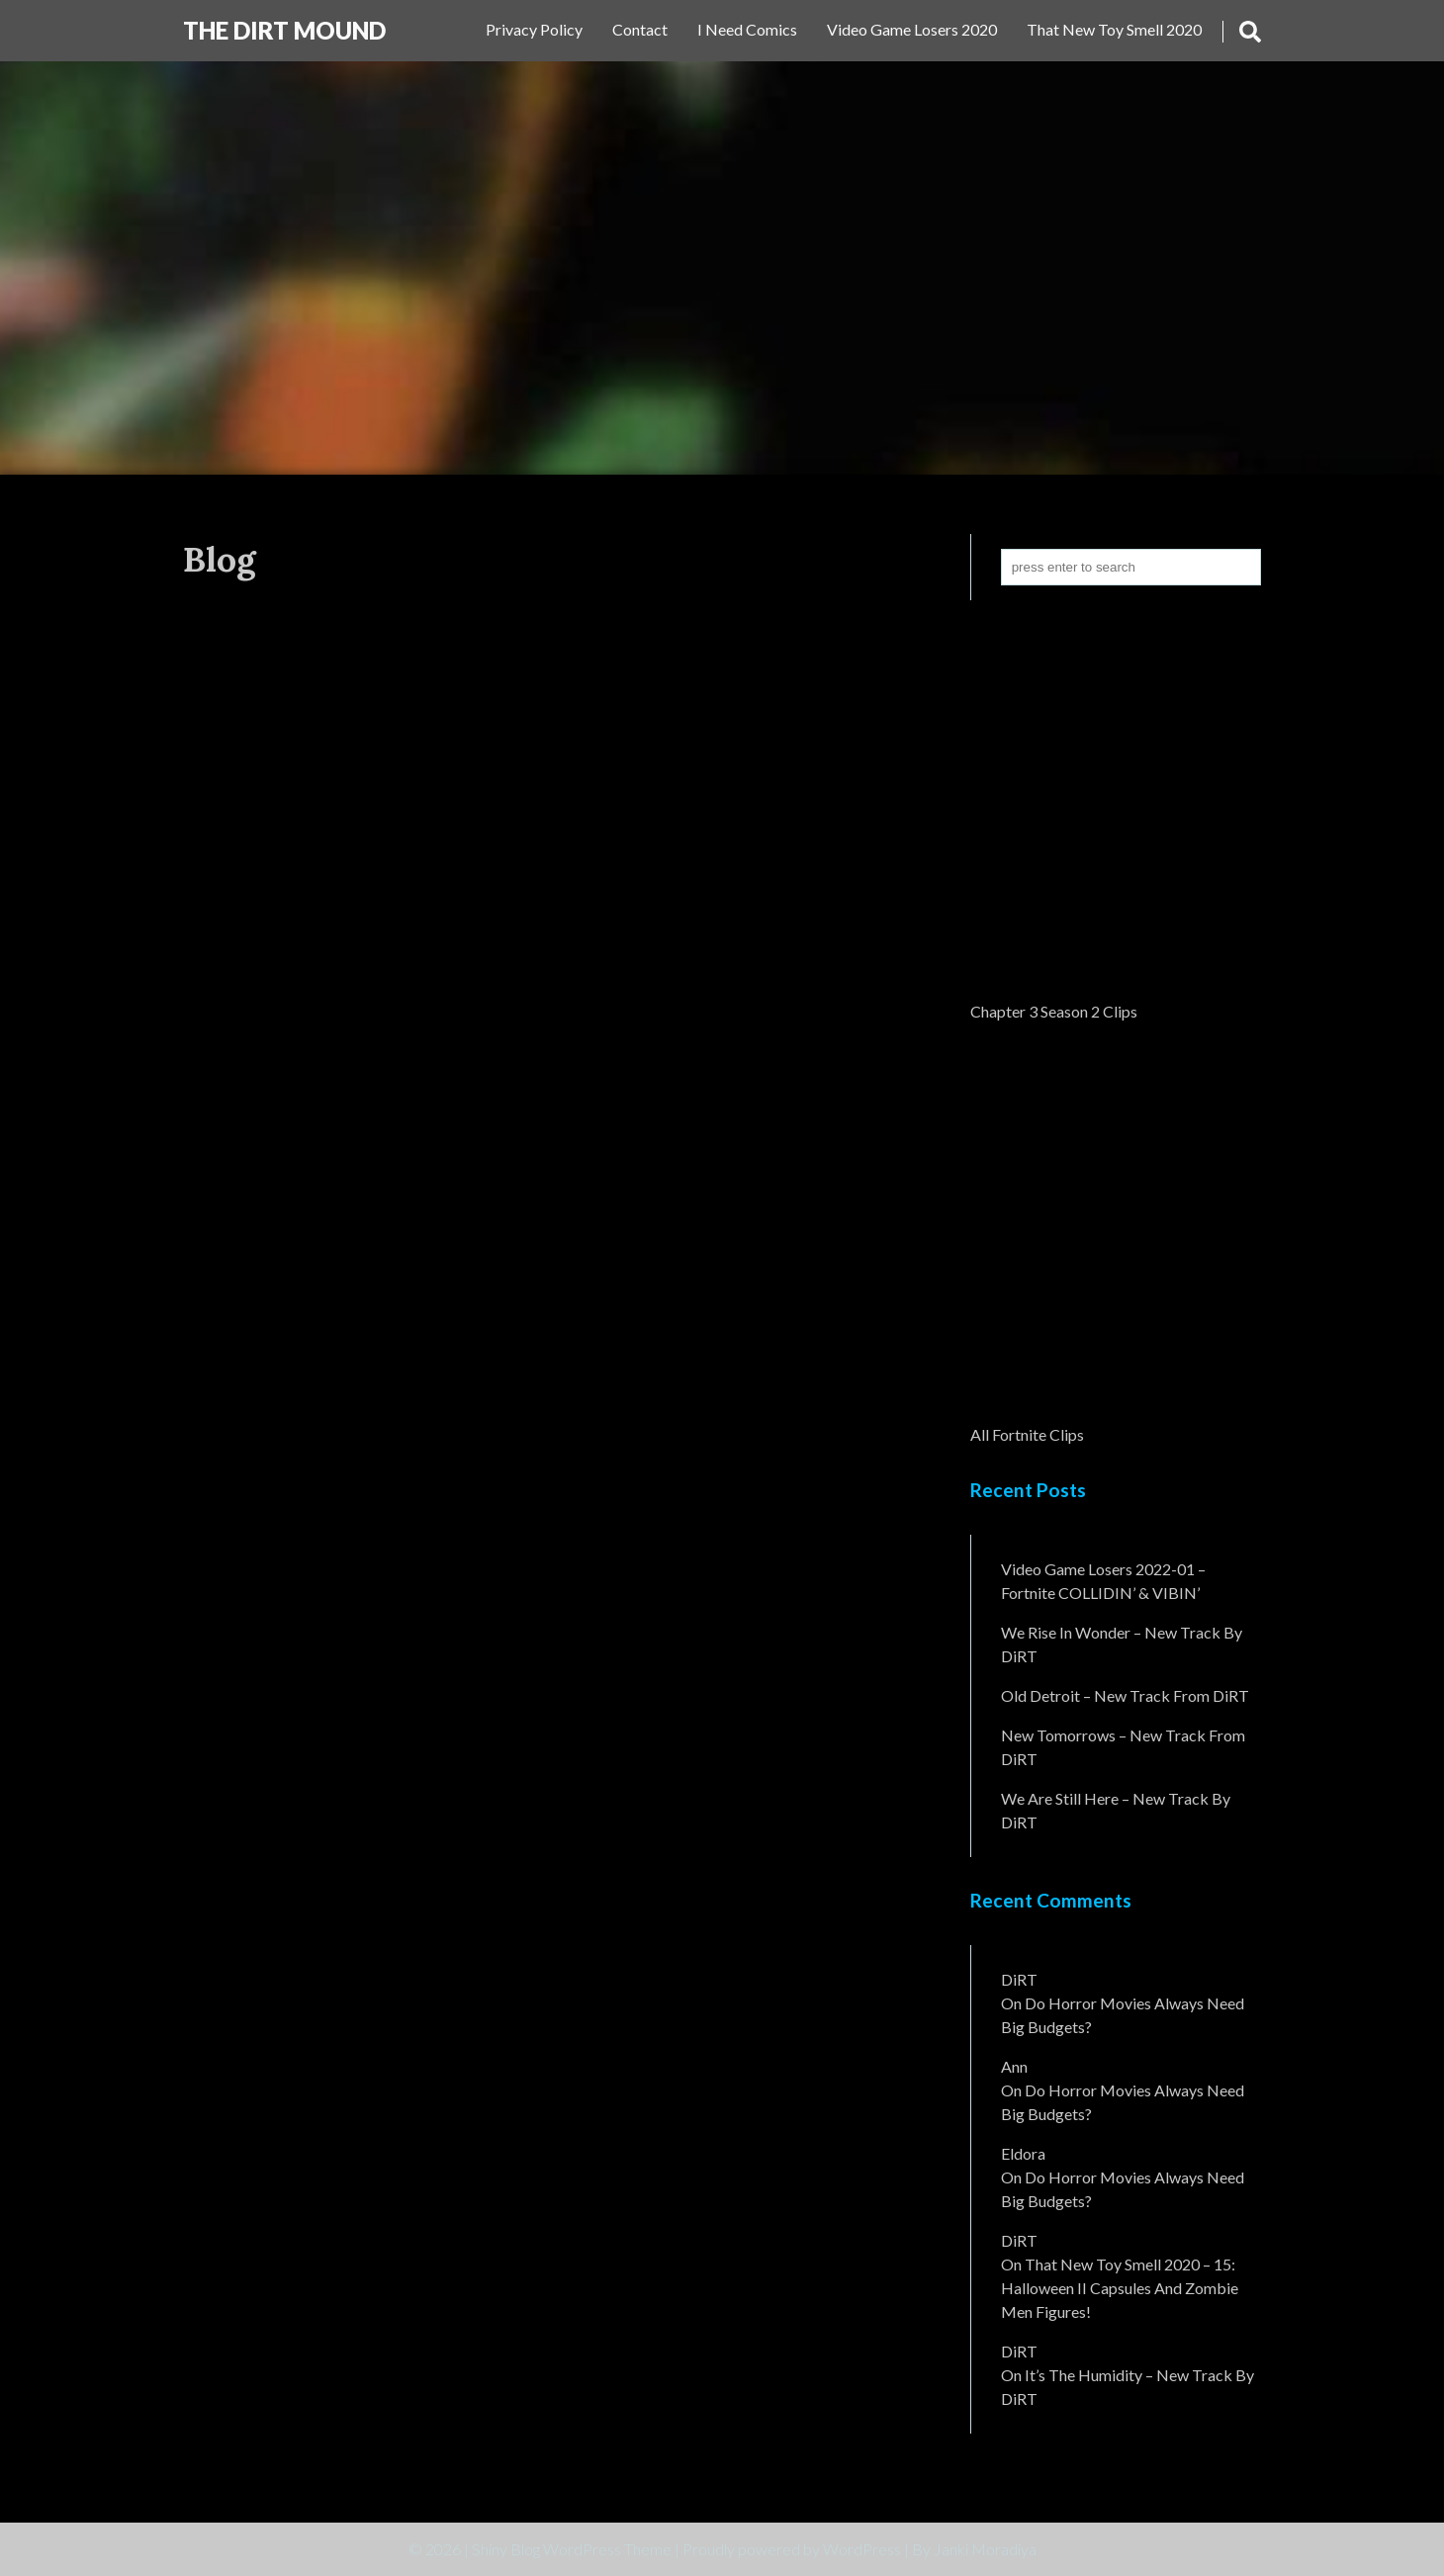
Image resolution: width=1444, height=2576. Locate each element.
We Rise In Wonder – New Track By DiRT (1121, 1644)
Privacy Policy (534, 29)
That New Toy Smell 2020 (1114, 29)
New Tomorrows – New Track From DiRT (1123, 1747)
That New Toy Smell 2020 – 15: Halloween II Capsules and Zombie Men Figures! (1119, 2288)
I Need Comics (747, 29)
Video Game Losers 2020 (912, 29)
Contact (640, 29)
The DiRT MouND (284, 30)
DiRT (1019, 1979)
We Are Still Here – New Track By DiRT (1115, 1810)
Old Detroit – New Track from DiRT (1125, 1695)
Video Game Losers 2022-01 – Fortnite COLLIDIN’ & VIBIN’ (1103, 1580)
